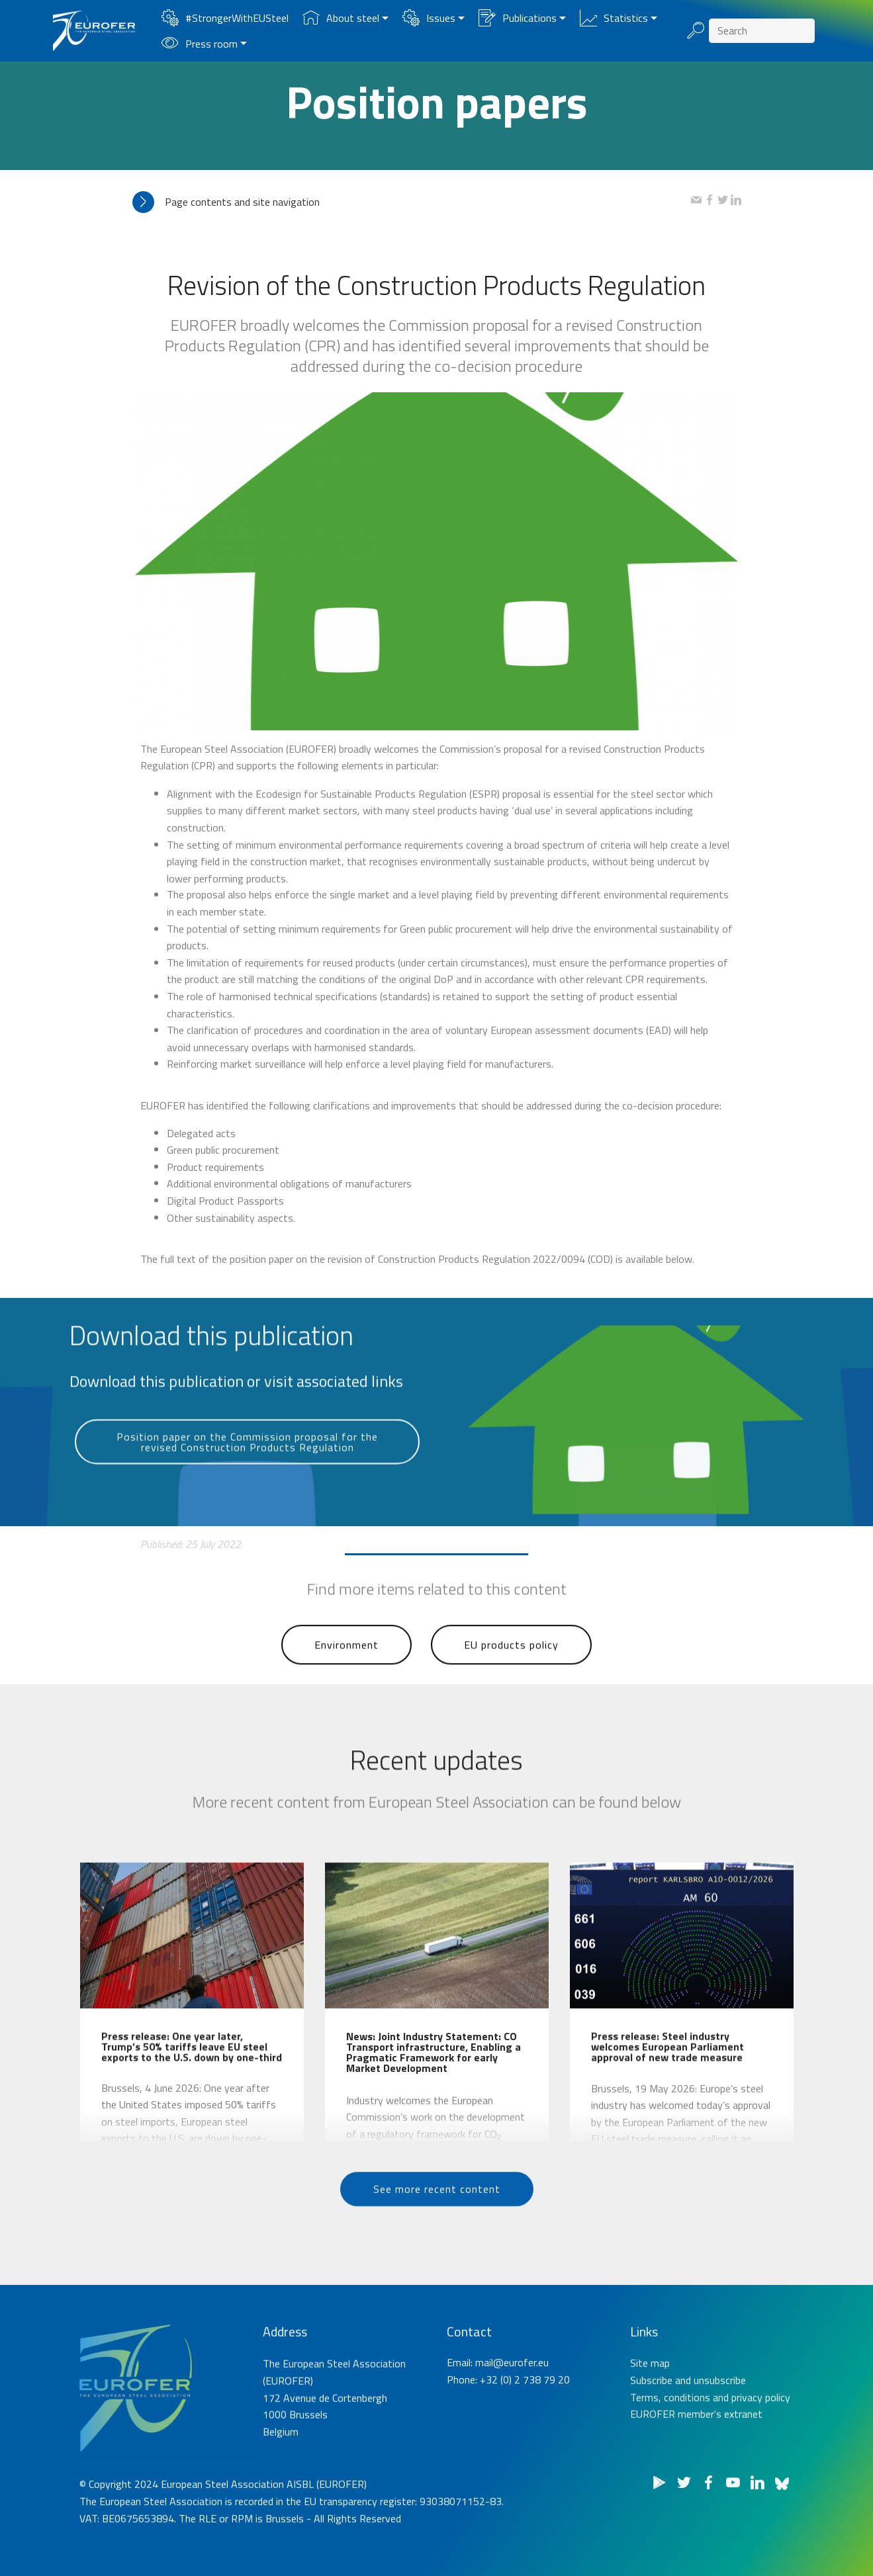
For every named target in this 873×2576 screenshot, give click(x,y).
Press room (199, 44)
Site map (650, 2415)
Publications (518, 18)
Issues (428, 18)
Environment (346, 1675)
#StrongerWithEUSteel (225, 18)
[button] (411, 202)
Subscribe (651, 2432)
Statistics (614, 18)
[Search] (762, 31)
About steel (340, 18)
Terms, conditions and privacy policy (710, 2448)
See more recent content (436, 2215)
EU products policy (511, 1675)
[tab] (411, 202)
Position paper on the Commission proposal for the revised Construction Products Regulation (247, 1476)
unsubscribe (720, 2432)
